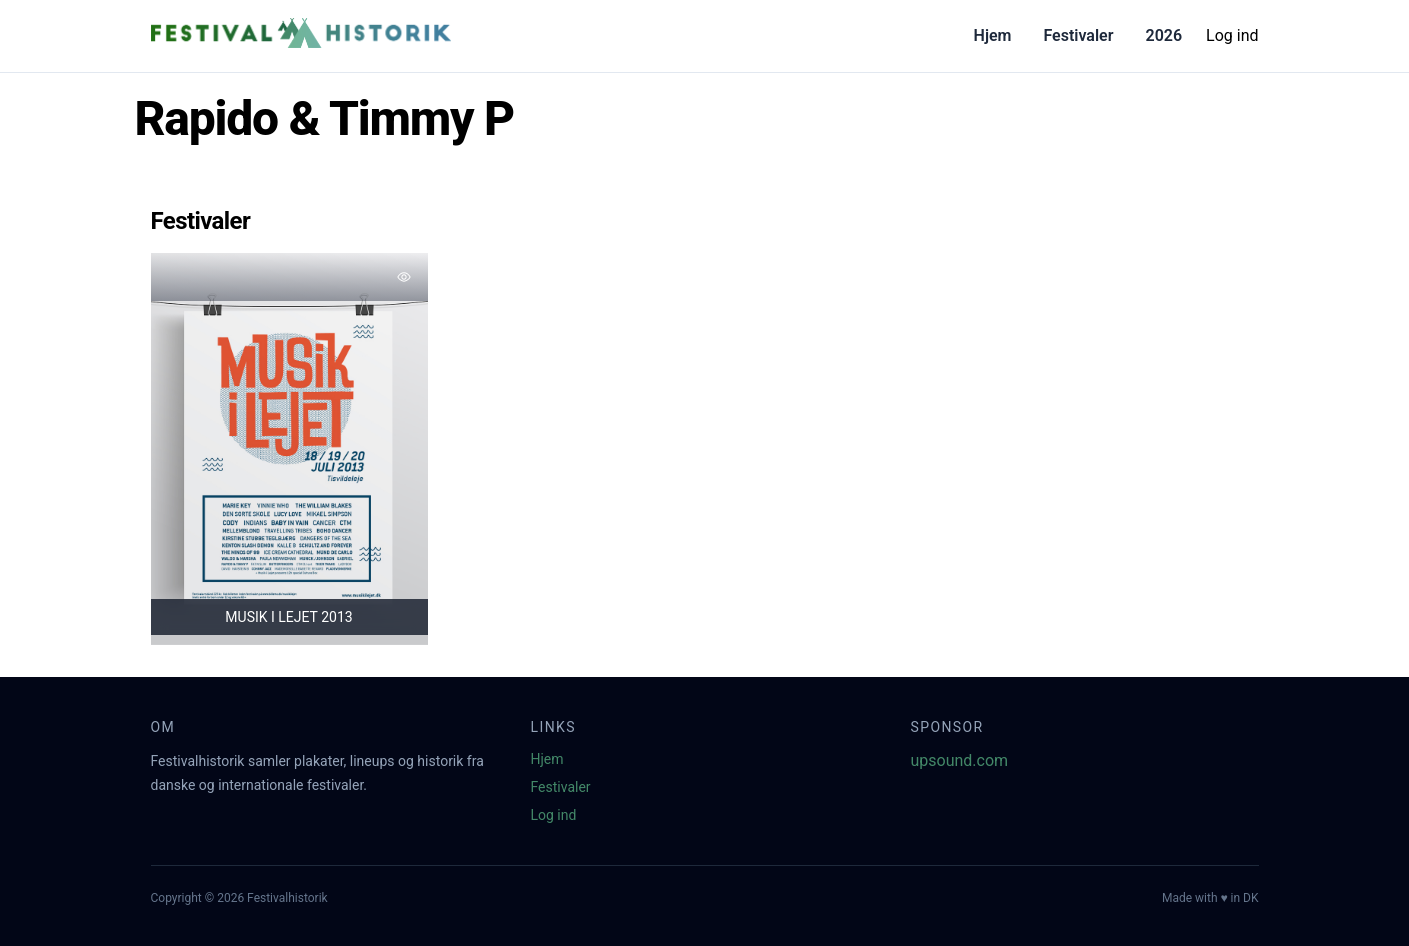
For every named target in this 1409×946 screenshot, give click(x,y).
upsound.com (960, 760)
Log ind (1232, 35)
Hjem (993, 35)
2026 (1163, 35)
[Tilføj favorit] (404, 277)
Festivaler (1078, 35)
